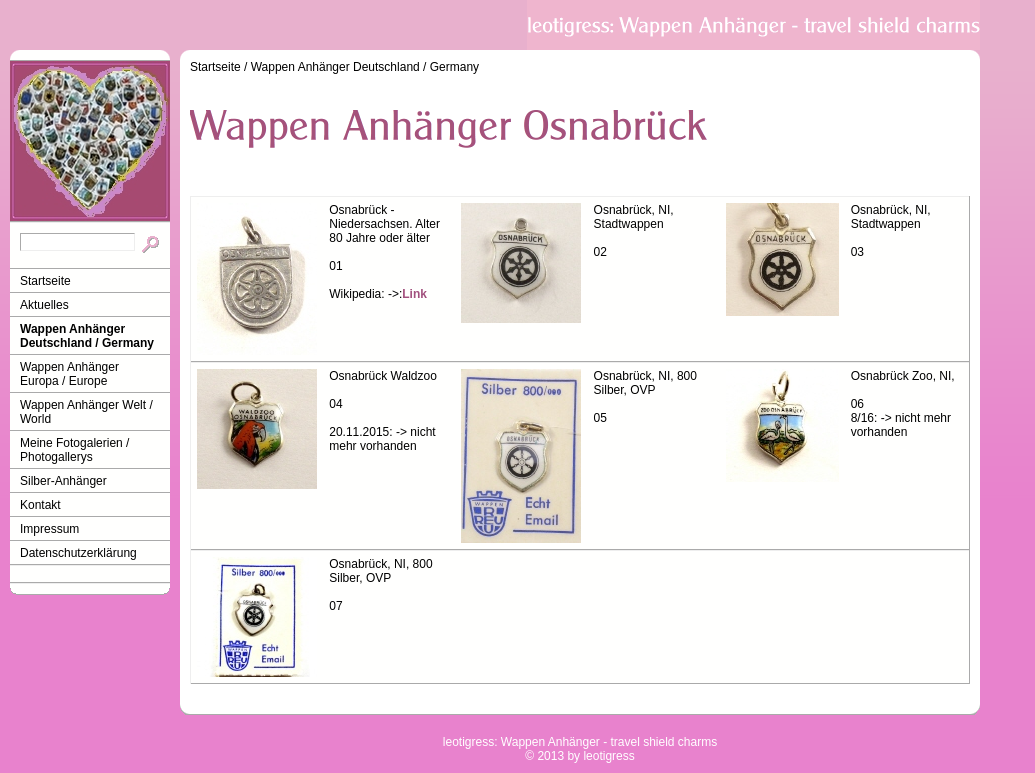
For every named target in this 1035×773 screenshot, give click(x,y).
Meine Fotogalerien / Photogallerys (74, 450)
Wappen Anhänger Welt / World (86, 412)
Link (414, 294)
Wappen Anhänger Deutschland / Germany (87, 336)
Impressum (49, 529)
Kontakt (40, 505)
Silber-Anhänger (63, 481)
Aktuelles (44, 305)
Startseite (45, 281)
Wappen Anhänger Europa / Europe (69, 374)
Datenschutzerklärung (78, 553)
